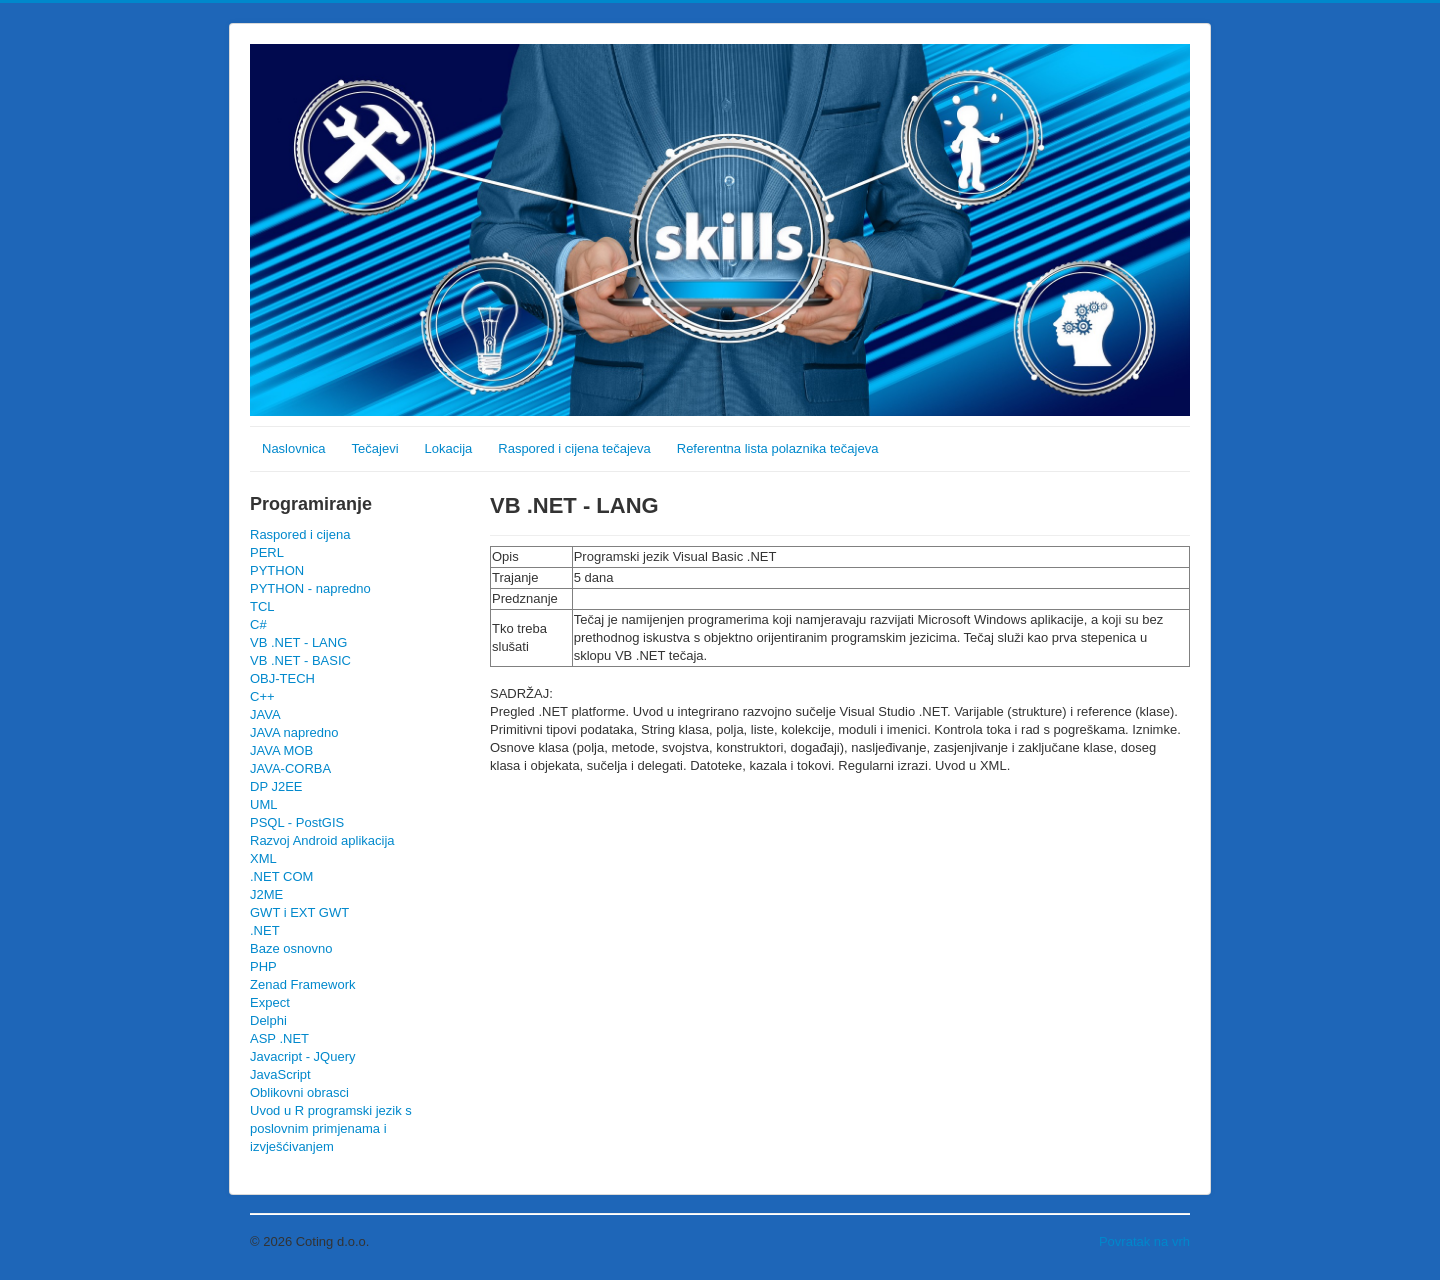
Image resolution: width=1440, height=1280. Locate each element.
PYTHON (277, 570)
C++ (262, 696)
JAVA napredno (294, 732)
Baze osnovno (291, 948)
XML (263, 858)
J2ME (266, 894)
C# (258, 624)
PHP (263, 966)
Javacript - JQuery (302, 1056)
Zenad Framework (302, 984)
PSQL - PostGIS (297, 822)
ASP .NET (279, 1038)
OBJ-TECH (282, 678)
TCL (262, 606)
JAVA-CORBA (290, 768)
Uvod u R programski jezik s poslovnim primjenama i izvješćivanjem (331, 1128)
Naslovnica (294, 448)
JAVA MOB (281, 750)
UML (263, 804)
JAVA (265, 714)
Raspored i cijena (300, 534)
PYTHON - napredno (310, 588)
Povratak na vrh (1144, 1241)
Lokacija (449, 448)
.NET (265, 930)
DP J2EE (276, 786)
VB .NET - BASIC (300, 660)
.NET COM (281, 876)
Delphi (268, 1020)
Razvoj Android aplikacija (322, 840)
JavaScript (280, 1074)
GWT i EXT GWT (299, 912)
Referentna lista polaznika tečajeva (778, 448)
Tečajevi (375, 448)
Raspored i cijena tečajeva (574, 448)
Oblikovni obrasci (299, 1092)
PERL (267, 552)
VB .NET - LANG (298, 642)
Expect (270, 1002)
